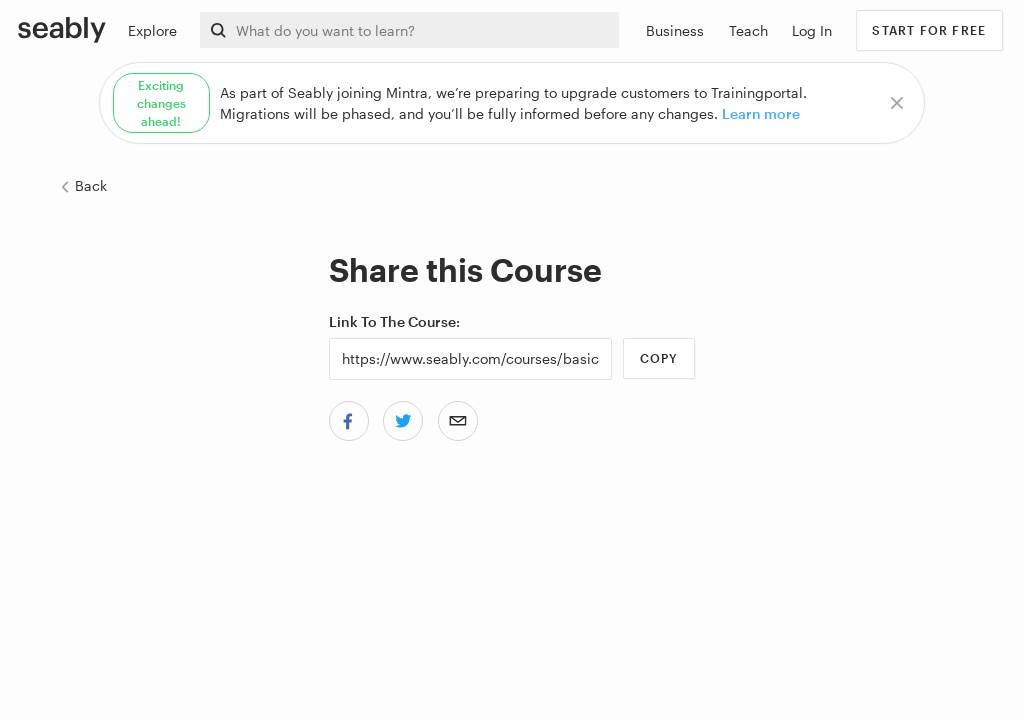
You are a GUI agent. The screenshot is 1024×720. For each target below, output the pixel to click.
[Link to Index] (62, 29)
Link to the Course (392, 321)
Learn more (761, 113)
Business (675, 30)
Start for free (929, 30)
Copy (659, 358)
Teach (748, 30)
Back (83, 185)
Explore (152, 30)
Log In (812, 30)
